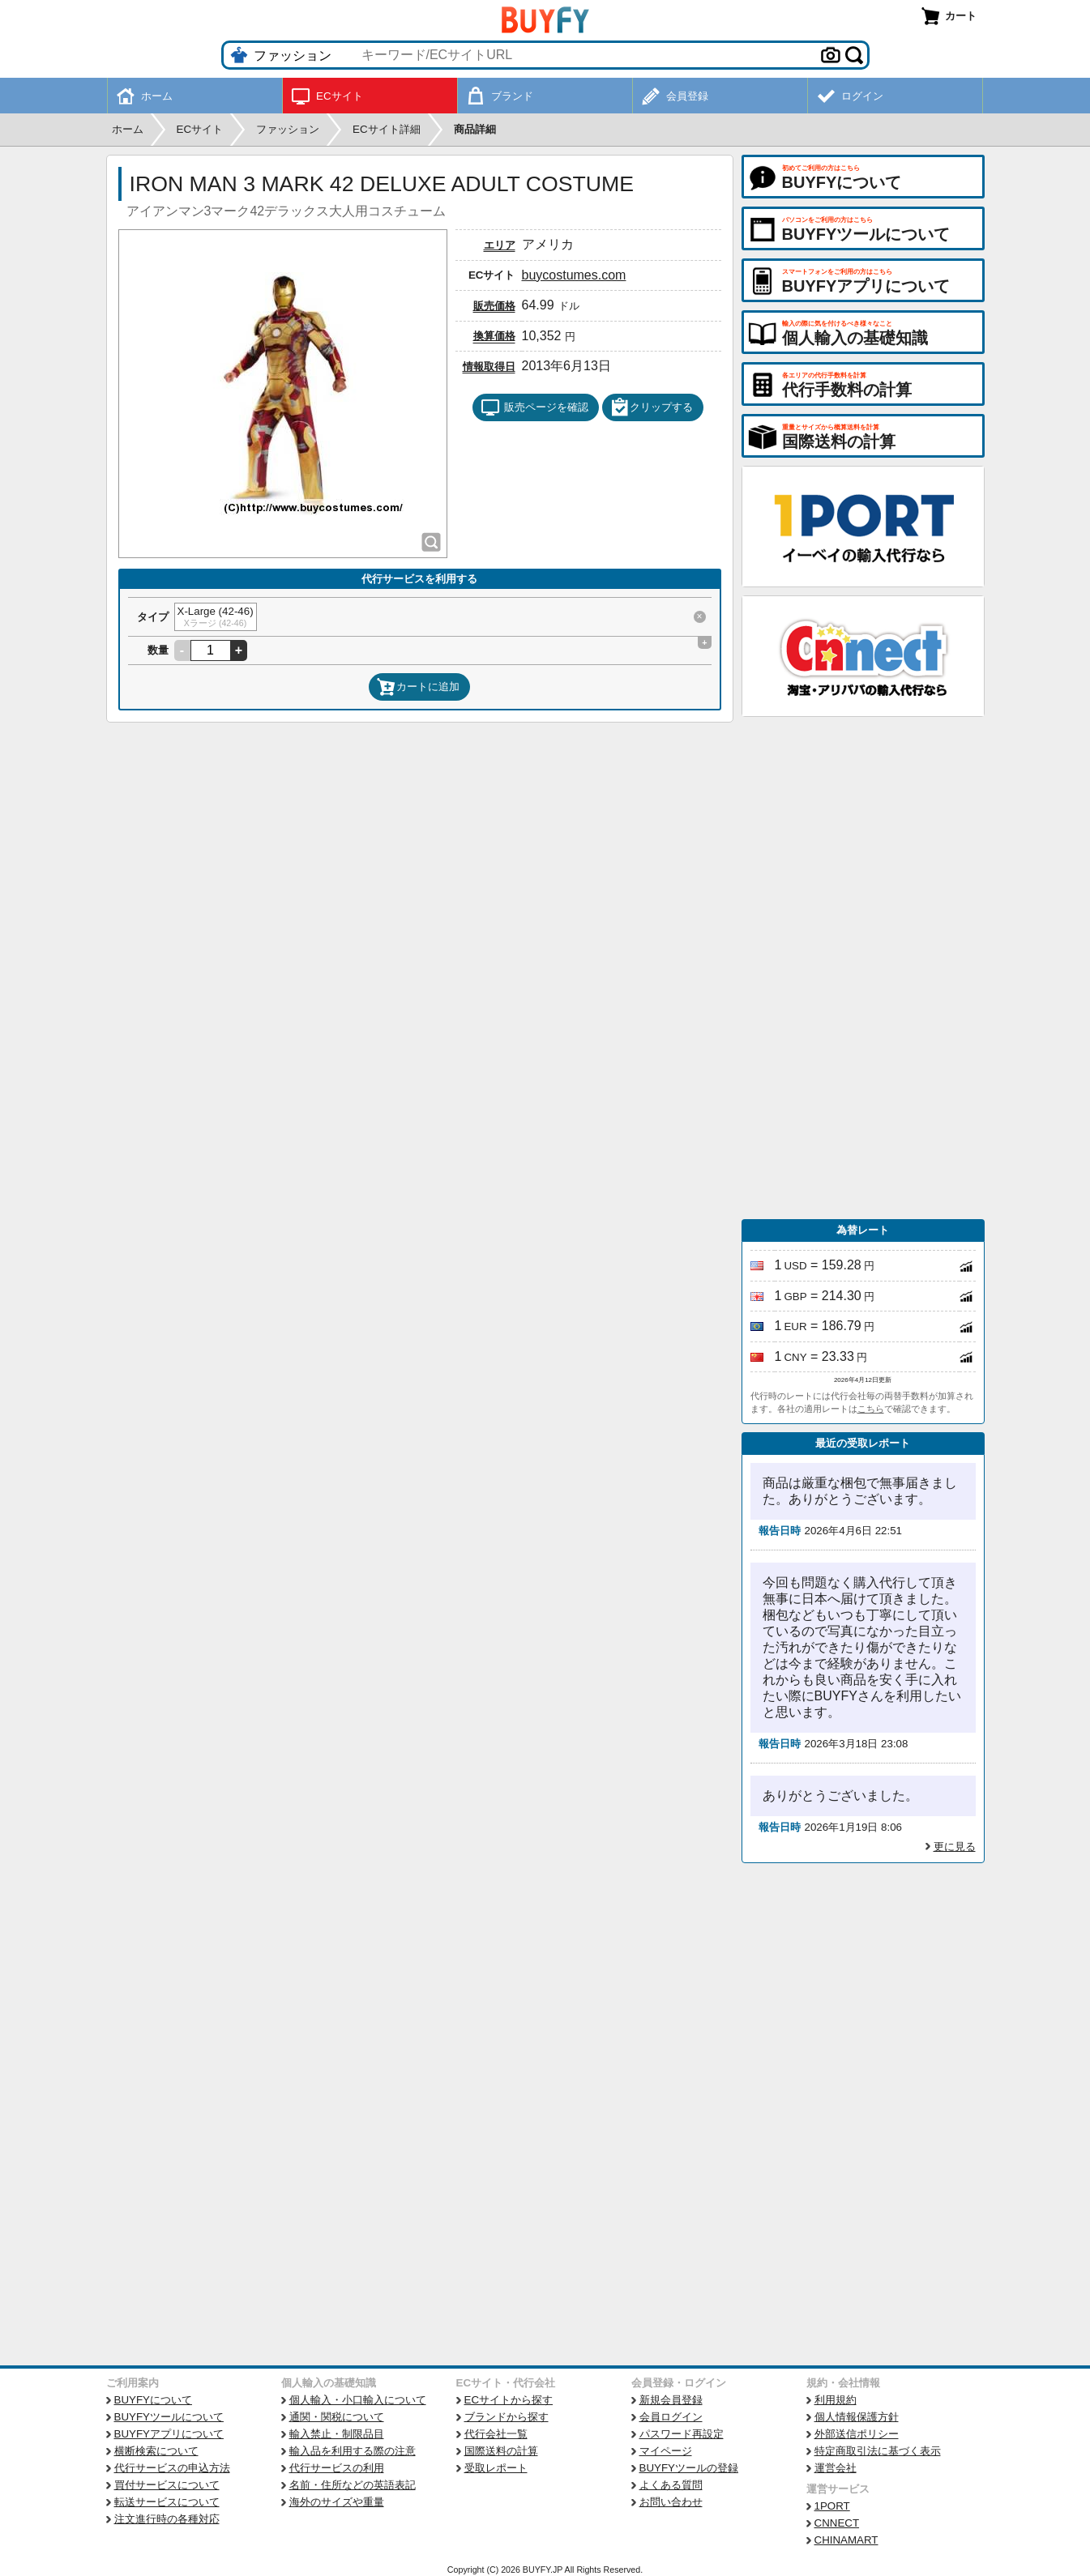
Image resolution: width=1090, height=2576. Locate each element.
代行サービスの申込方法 (172, 2468)
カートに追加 (418, 687)
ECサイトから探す (509, 2400)
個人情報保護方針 (856, 2417)
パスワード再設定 (681, 2434)
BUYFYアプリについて (169, 2434)
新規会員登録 (671, 2400)
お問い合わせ (671, 2502)
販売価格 (494, 306)
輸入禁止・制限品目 (336, 2434)
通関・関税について (336, 2417)
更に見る (955, 1846)
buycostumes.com (574, 275)
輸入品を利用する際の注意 (352, 2451)
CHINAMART (846, 2540)
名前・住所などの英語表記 (352, 2485)
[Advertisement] (863, 968)
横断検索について (156, 2451)
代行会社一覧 (496, 2434)
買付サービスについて (167, 2485)
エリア (499, 245)
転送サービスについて (167, 2502)
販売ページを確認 (534, 407)
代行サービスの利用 (336, 2468)
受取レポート (496, 2468)
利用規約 (835, 2400)
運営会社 (835, 2468)
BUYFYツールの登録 (688, 2468)
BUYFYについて (153, 2400)
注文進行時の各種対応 (167, 2519)
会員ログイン (671, 2417)
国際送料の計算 (501, 2451)
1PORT (832, 2506)
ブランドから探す (506, 2417)
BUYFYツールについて (169, 2417)
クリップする (651, 407)
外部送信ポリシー (856, 2434)
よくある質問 (671, 2485)
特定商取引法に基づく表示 (877, 2451)
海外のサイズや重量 (336, 2502)
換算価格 (494, 336)
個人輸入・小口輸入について (357, 2400)
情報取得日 (489, 366)
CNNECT (837, 2523)
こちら (870, 1409)
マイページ (665, 2451)
